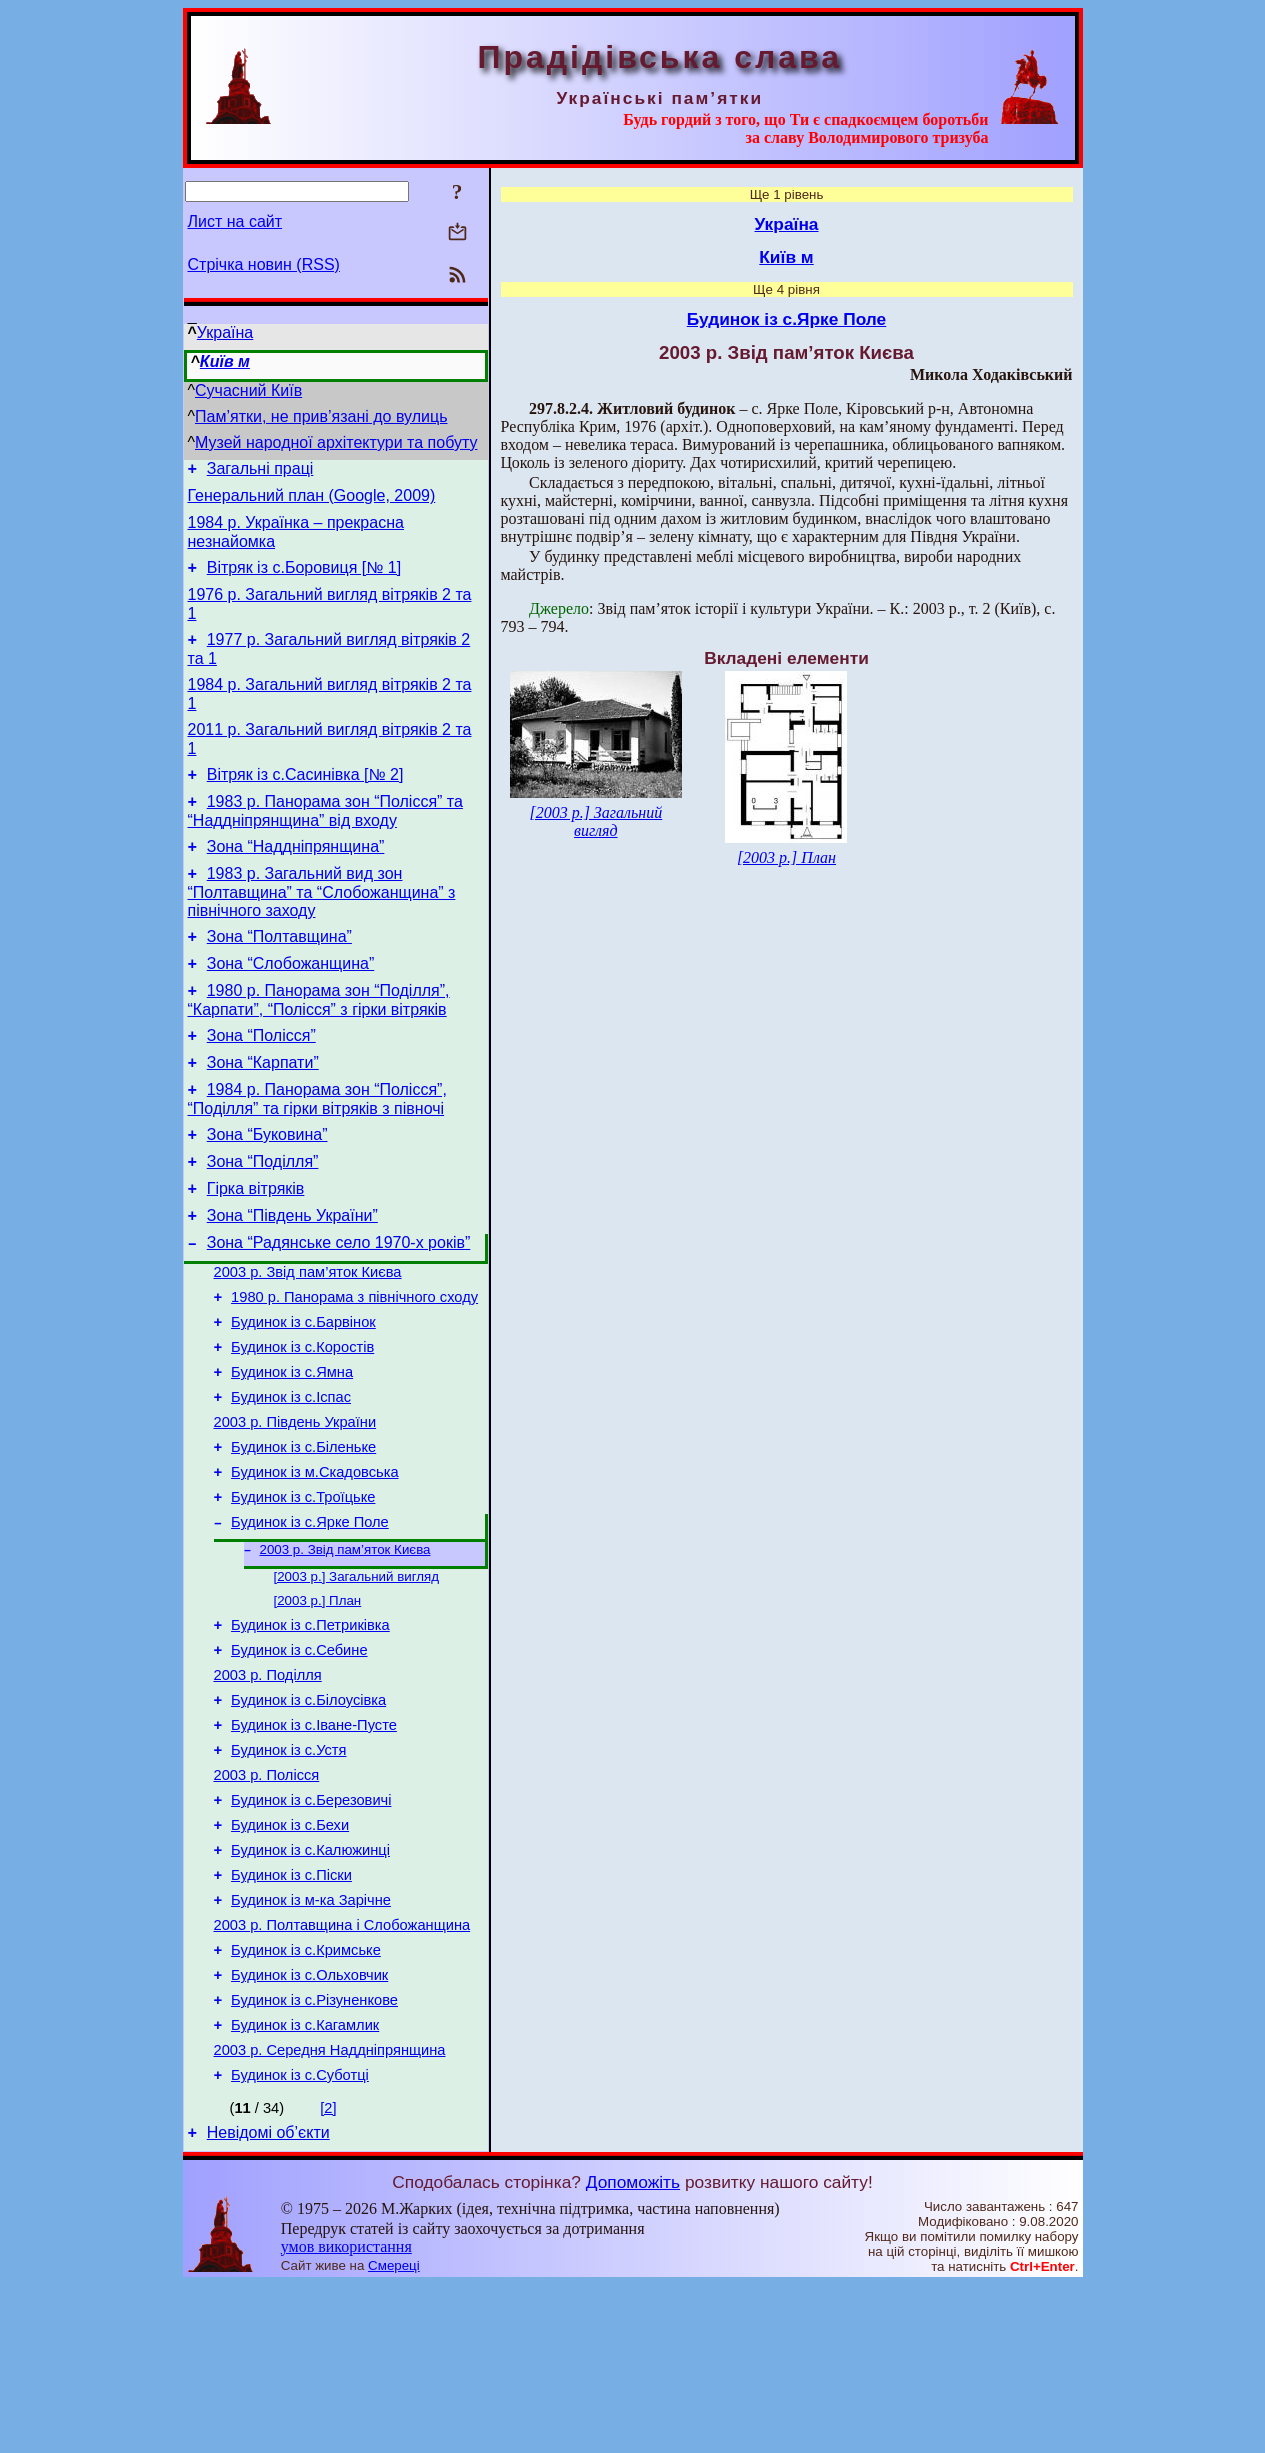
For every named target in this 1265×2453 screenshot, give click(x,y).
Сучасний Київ (248, 390)
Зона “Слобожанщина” (291, 1005)
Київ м (225, 361)
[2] (328, 2273)
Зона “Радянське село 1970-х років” (339, 1311)
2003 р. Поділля (268, 1792)
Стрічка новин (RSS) (264, 264)
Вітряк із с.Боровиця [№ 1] (304, 579)
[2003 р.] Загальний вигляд (357, 1682)
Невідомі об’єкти (268, 2300)
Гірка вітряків (256, 1251)
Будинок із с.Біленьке (303, 1540)
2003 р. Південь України (295, 1512)
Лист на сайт (235, 221)
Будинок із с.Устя (288, 1876)
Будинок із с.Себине (299, 1764)
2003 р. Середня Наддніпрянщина (330, 2212)
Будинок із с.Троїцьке (303, 1596)
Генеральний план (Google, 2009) (312, 501)
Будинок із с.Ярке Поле (310, 1624)
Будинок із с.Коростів (302, 1428)
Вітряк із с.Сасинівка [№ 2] (305, 801)
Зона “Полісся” (261, 1083)
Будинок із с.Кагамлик (305, 2184)
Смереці (394, 2433)
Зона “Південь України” (292, 1281)
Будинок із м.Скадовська (314, 1568)
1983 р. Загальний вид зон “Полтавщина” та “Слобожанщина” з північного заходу (322, 928)
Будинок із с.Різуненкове (314, 2156)
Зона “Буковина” (267, 1191)
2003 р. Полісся (267, 1904)
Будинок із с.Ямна (292, 1456)
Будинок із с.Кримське (306, 2100)
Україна (225, 332)
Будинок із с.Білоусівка (308, 1820)
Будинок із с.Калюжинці (310, 1988)
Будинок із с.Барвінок (303, 1400)
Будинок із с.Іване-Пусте (314, 1848)
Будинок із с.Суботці (300, 2240)
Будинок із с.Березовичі (311, 1932)
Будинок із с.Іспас (291, 1484)
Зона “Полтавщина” (279, 975)
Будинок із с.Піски (291, 2016)
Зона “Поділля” (263, 1221)
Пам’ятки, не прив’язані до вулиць (321, 416)
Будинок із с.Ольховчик (309, 2128)
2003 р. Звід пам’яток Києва (308, 1344)
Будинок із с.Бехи (290, 1960)
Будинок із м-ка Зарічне (311, 2044)
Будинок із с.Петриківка (310, 1736)
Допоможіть (633, 2350)
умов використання (346, 2414)
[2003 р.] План (318, 1708)
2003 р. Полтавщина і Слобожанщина (342, 2072)
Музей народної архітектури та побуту (336, 442)
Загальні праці (260, 471)
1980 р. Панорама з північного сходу (354, 1372)
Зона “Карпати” (263, 1113)
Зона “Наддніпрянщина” (296, 879)
